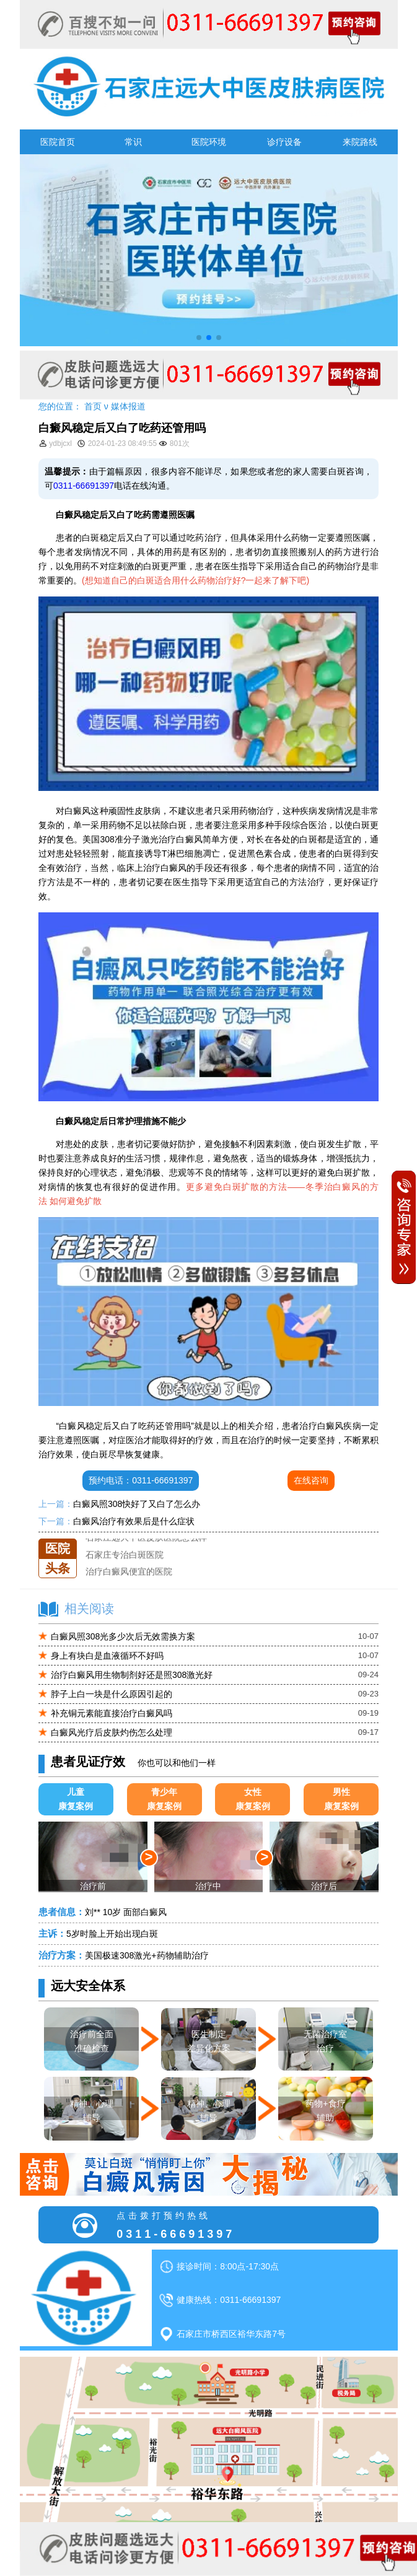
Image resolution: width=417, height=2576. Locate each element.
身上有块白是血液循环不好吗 (107, 1656)
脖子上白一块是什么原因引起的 (111, 1694)
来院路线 (360, 142)
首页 (93, 406)
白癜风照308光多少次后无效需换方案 (123, 1636)
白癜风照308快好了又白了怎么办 (136, 1504)
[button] (198, 337)
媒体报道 (128, 406)
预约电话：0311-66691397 (141, 1480)
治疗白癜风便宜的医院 (129, 1572)
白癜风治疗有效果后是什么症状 (134, 1521)
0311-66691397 (83, 486)
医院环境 (208, 142)
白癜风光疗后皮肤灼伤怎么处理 (111, 1732)
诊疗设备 (284, 142)
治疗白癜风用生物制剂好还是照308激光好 (132, 1675)
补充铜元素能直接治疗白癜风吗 (111, 1713)
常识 (133, 142)
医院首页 (57, 142)
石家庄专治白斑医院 (125, 1555)
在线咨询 (311, 1480)
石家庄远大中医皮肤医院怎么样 (146, 1538)
